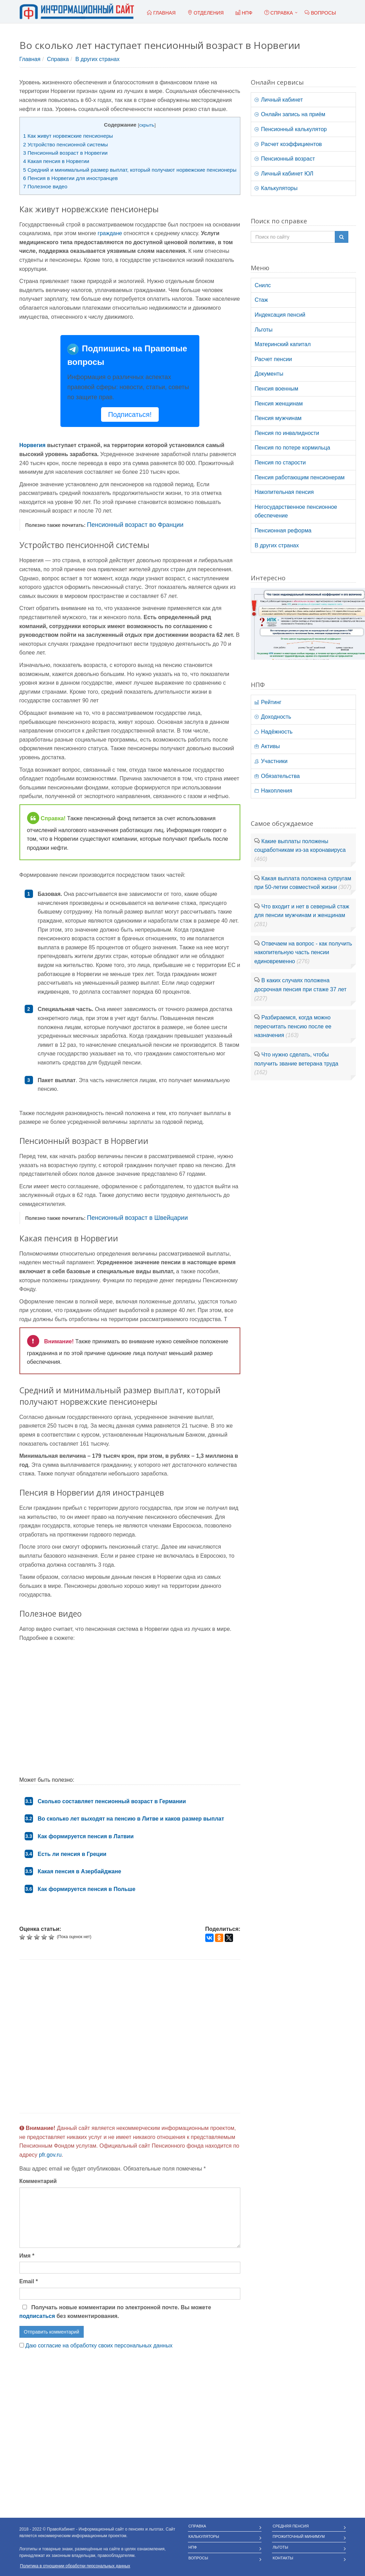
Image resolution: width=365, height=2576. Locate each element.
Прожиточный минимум (299, 2536)
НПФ (193, 2547)
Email (28, 2281)
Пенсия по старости (280, 462)
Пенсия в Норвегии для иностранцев (70, 178)
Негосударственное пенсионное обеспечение (296, 511)
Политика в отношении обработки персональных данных (75, 2566)
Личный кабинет (279, 100)
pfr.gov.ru (50, 2155)
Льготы (264, 330)
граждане (110, 233)
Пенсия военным (276, 389)
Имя (26, 2256)
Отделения (206, 13)
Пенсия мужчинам (278, 418)
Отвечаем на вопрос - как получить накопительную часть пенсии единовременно (303, 952)
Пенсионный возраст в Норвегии (65, 153)
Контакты (283, 2558)
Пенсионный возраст (285, 159)
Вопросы (198, 2558)
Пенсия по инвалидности (287, 433)
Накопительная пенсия (284, 492)
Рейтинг (268, 702)
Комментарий (38, 2181)
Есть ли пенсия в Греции (72, 1854)
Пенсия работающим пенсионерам (300, 477)
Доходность (273, 717)
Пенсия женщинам (279, 403)
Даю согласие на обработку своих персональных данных (99, 2345)
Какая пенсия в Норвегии (56, 161)
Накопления (273, 791)
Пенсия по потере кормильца (292, 448)
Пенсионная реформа (283, 530)
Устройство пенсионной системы (65, 144)
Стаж (261, 300)
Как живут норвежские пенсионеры (68, 136)
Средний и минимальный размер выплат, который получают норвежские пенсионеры (130, 170)
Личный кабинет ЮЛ (284, 174)
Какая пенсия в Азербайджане (79, 1871)
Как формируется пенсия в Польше (86, 1889)
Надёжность (273, 732)
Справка (278, 13)
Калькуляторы (276, 188)
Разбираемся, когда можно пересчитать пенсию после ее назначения (292, 1026)
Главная (30, 59)
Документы (269, 374)
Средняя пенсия (291, 2526)
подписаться (37, 2316)
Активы (267, 746)
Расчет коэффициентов (288, 144)
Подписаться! (129, 414)
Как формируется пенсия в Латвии (86, 1836)
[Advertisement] (130, 2036)
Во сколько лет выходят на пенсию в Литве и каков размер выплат (131, 1819)
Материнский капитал (282, 344)
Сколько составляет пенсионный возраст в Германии (112, 1801)
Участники (271, 761)
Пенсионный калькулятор (291, 129)
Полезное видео (45, 186)
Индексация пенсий (280, 315)
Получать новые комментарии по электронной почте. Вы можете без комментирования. (115, 2311)
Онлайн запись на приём (290, 114)
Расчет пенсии (273, 359)
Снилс (263, 285)
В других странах (97, 59)
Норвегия (32, 445)
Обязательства (277, 776)
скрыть (147, 125)
